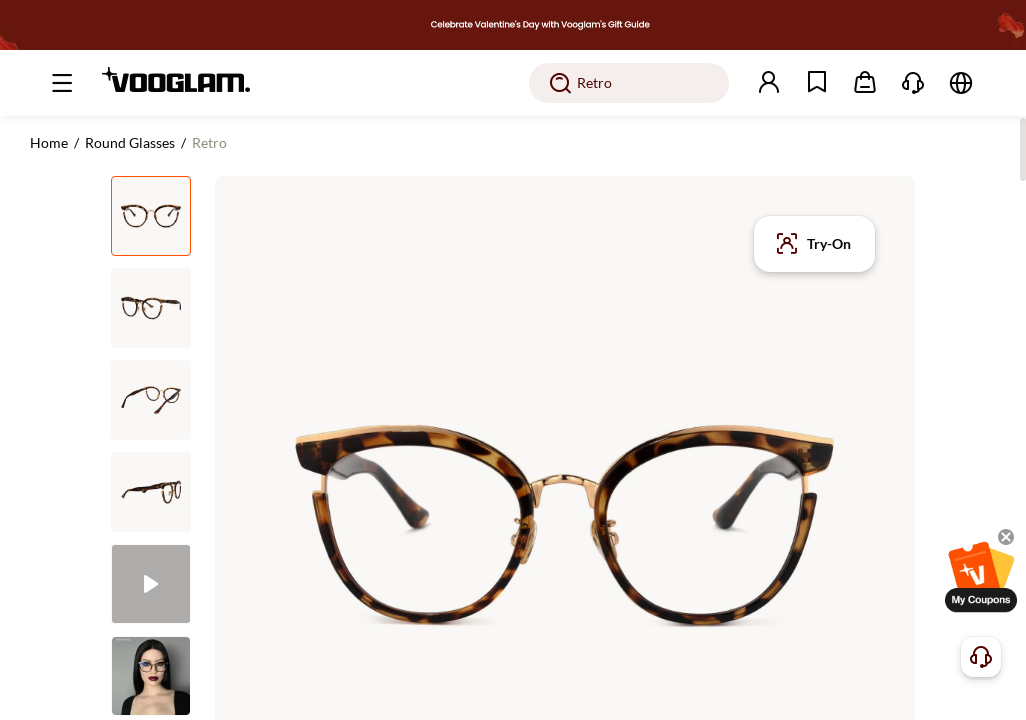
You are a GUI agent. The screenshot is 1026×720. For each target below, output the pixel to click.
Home (49, 142)
